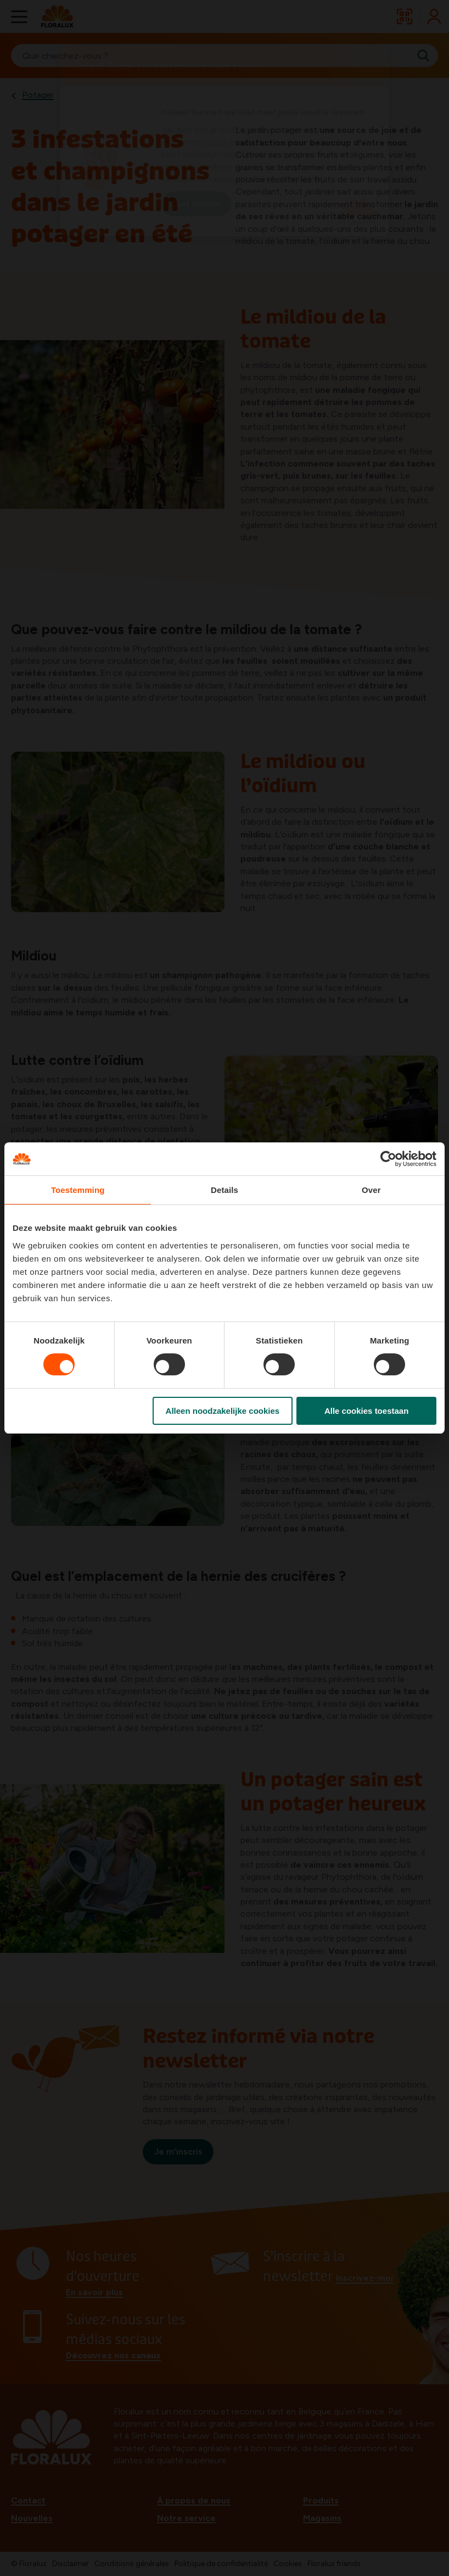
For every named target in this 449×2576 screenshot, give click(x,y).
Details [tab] (224, 1190)
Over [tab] (371, 1190)
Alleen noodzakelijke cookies (223, 1410)
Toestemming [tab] (78, 1190)
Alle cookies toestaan (366, 1410)
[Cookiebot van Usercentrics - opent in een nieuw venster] (388, 1159)
